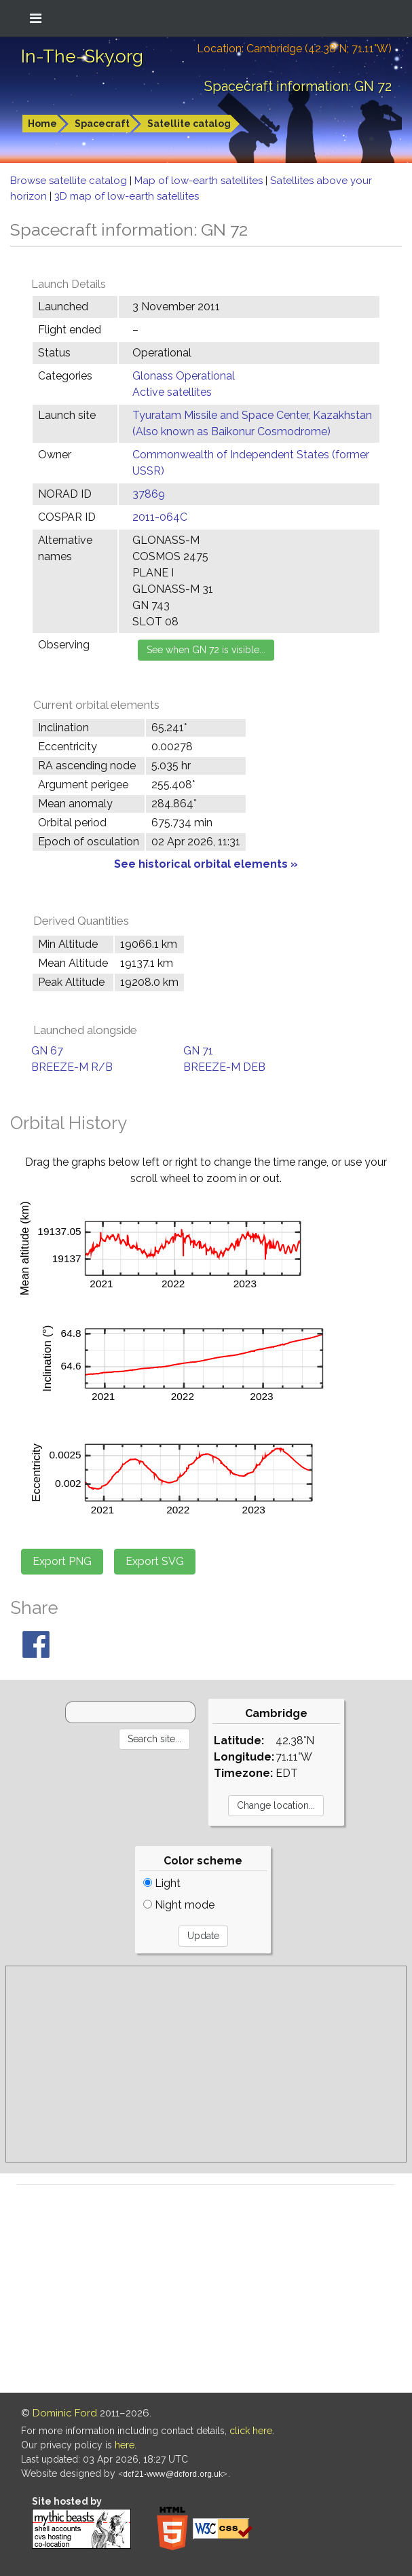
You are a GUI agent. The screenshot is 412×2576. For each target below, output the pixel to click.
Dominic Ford (65, 2413)
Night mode (178, 1904)
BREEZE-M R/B (72, 1067)
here (124, 2445)
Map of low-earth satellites (199, 180)
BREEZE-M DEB (224, 1067)
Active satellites (172, 392)
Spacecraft (102, 123)
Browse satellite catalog (70, 180)
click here (250, 2430)
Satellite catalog (189, 123)
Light (162, 1883)
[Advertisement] (206, 2064)
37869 (148, 493)
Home (42, 123)
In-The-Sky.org (82, 56)
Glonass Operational (183, 375)
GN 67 (47, 1050)
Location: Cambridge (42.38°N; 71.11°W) (294, 48)
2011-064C (159, 517)
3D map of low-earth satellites (126, 196)
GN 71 (198, 1050)
